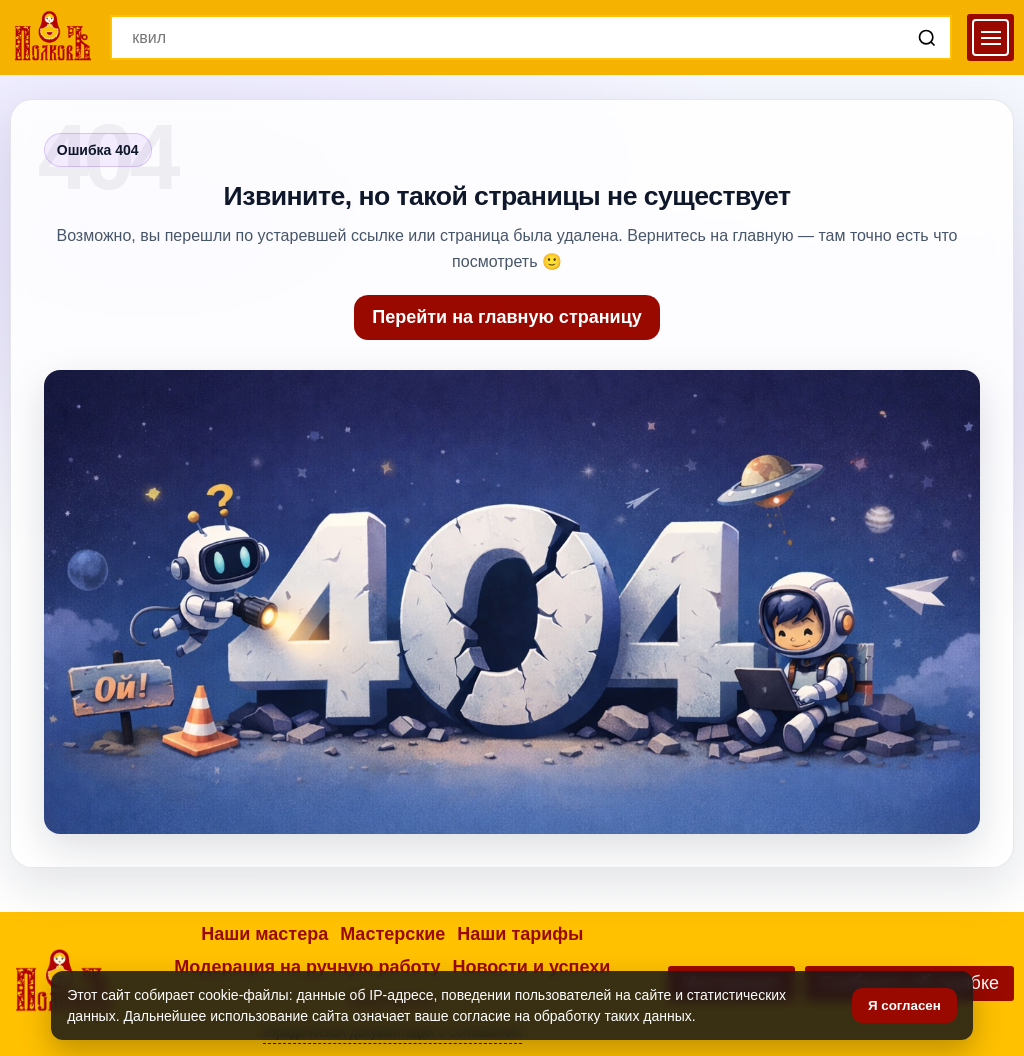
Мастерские (392, 934)
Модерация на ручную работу (307, 967)
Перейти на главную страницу (506, 317)
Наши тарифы (520, 934)
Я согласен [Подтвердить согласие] (904, 1005)
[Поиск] (927, 38)
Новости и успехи (531, 967)
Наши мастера (264, 934)
